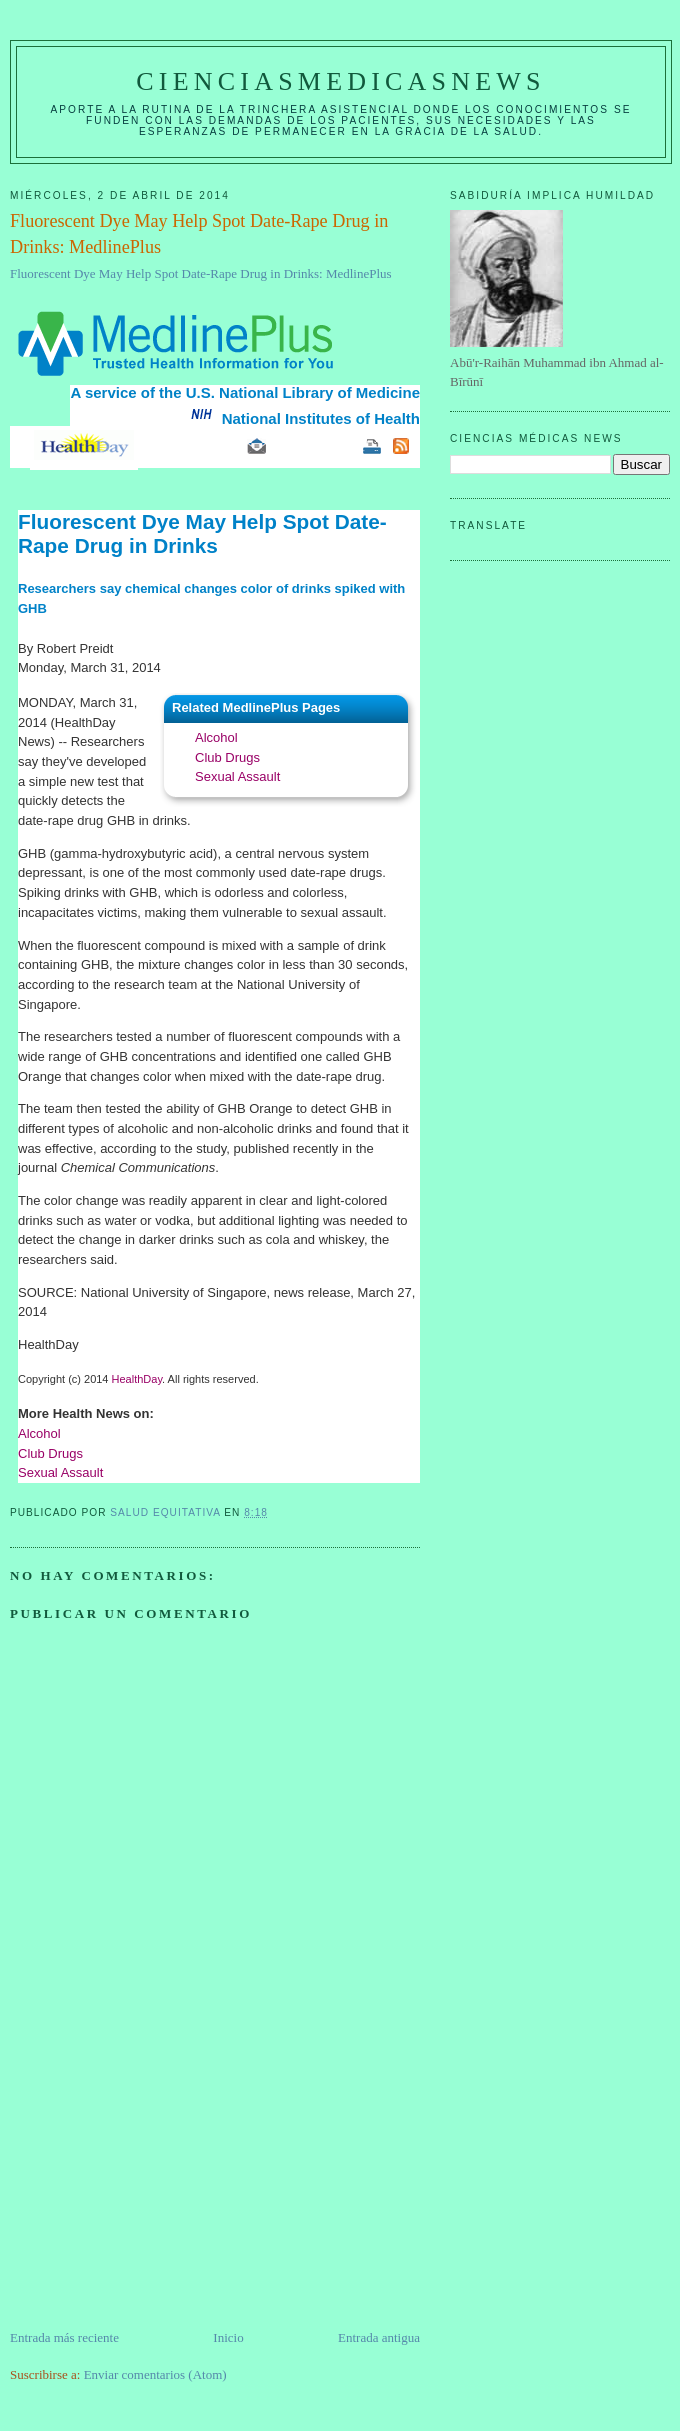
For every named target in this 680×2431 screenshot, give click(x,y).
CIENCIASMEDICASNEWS (340, 81)
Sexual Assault (237, 776)
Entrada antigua (379, 2337)
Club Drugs (227, 757)
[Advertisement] (160, 2188)
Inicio (228, 2337)
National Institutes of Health (321, 418)
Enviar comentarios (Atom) (155, 2374)
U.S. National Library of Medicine (303, 392)
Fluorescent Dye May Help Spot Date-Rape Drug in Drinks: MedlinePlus (201, 273)
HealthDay (137, 1379)
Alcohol (216, 737)
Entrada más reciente (64, 2337)
